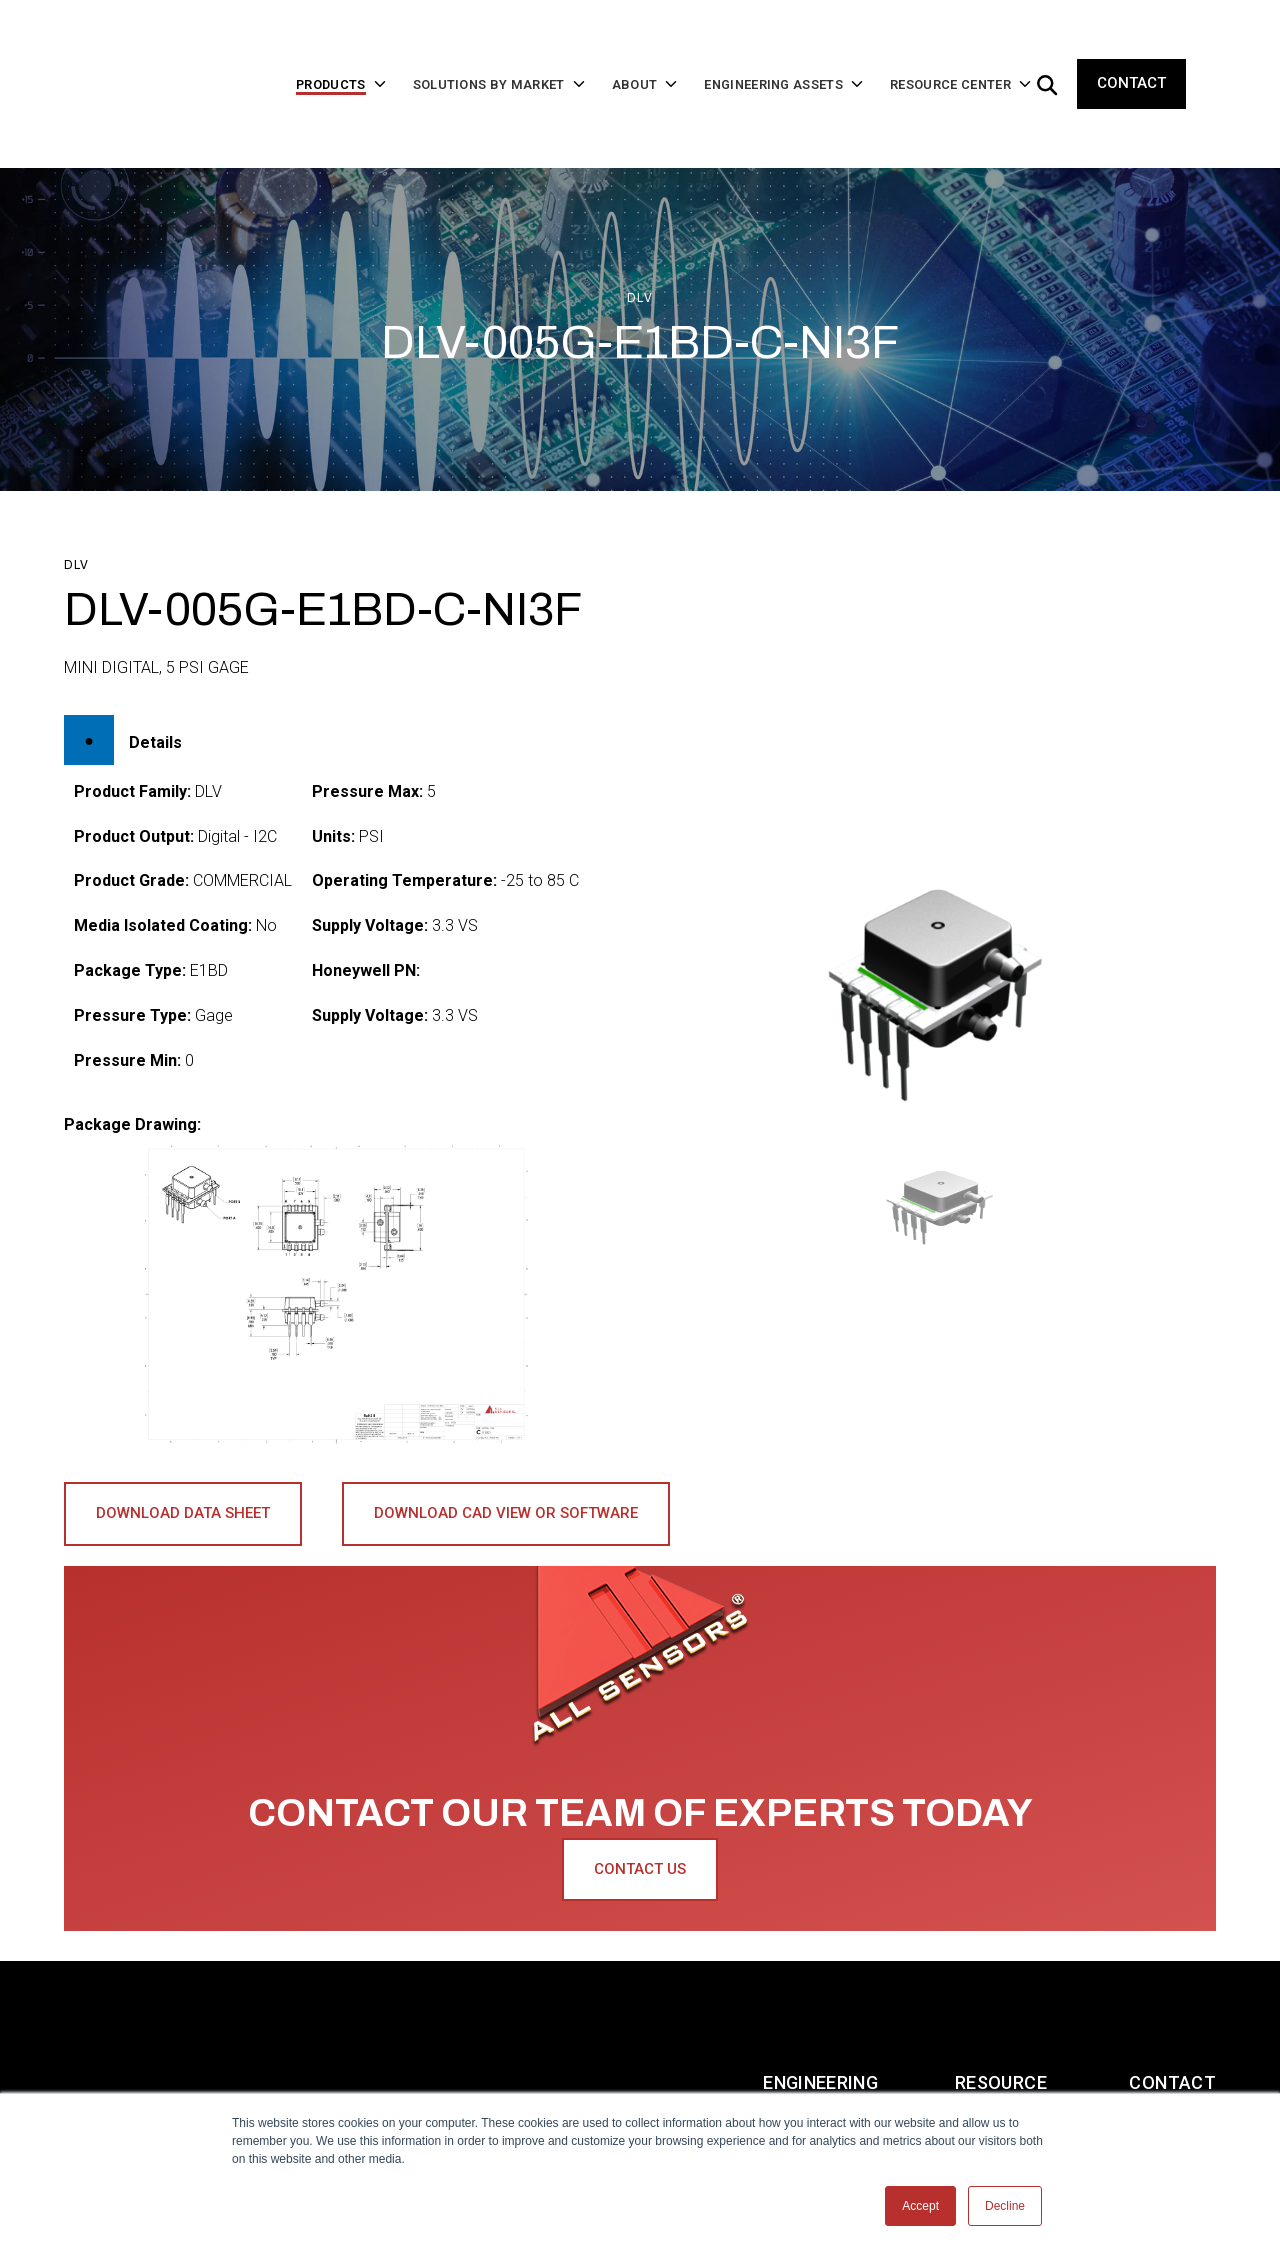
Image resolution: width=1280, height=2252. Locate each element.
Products (212, 2003)
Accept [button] (920, 2206)
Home (89, 2003)
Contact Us (640, 1806)
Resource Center (1001, 2003)
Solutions (360, 2003)
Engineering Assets (820, 2003)
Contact (1131, 52)
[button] (944, 1143)
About (492, 2003)
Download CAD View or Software (506, 1450)
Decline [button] (1005, 2206)
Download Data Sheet (183, 1450)
